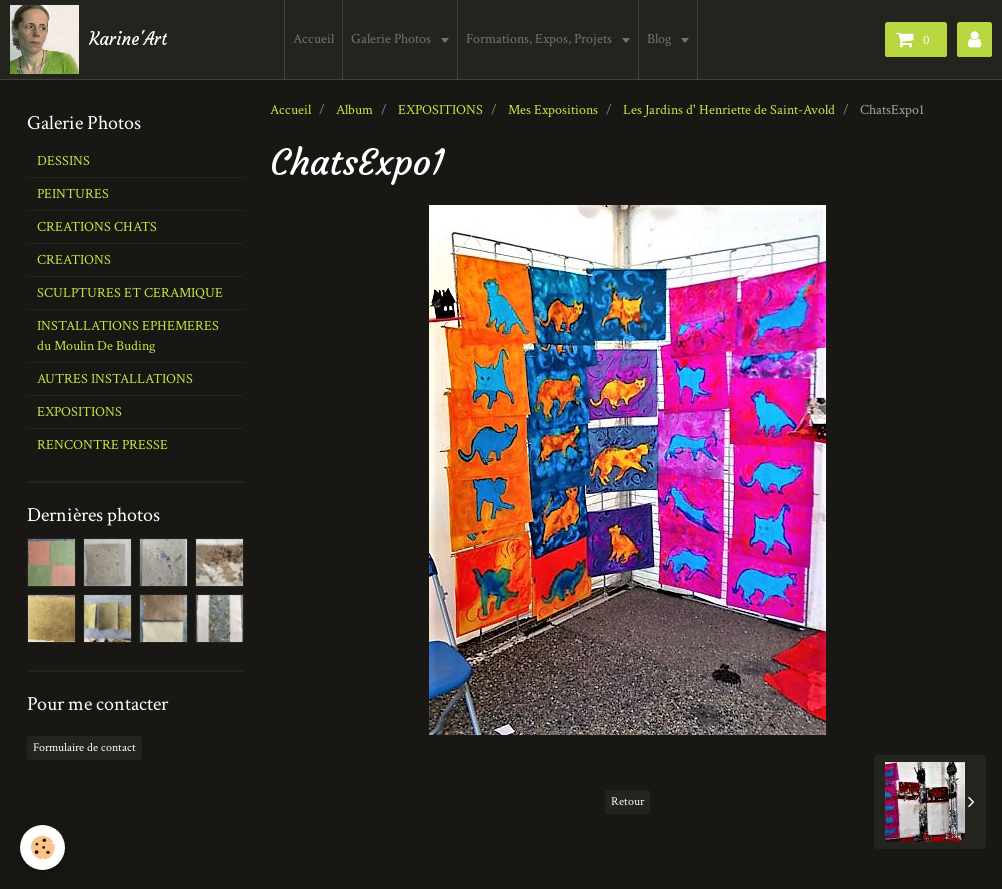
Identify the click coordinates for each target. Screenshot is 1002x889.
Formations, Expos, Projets (540, 39)
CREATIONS (74, 260)
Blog (660, 39)
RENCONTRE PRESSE (102, 445)
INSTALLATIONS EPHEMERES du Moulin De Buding (128, 336)
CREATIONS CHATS (97, 227)
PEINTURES (73, 194)
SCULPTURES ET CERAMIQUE (130, 293)
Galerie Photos (392, 39)
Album (354, 110)
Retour (627, 801)
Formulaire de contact (84, 747)
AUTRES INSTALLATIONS (115, 379)
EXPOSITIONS (440, 110)
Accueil (313, 39)
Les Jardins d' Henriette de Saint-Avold (729, 110)
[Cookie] (42, 847)
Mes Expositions (553, 110)
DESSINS (63, 161)
